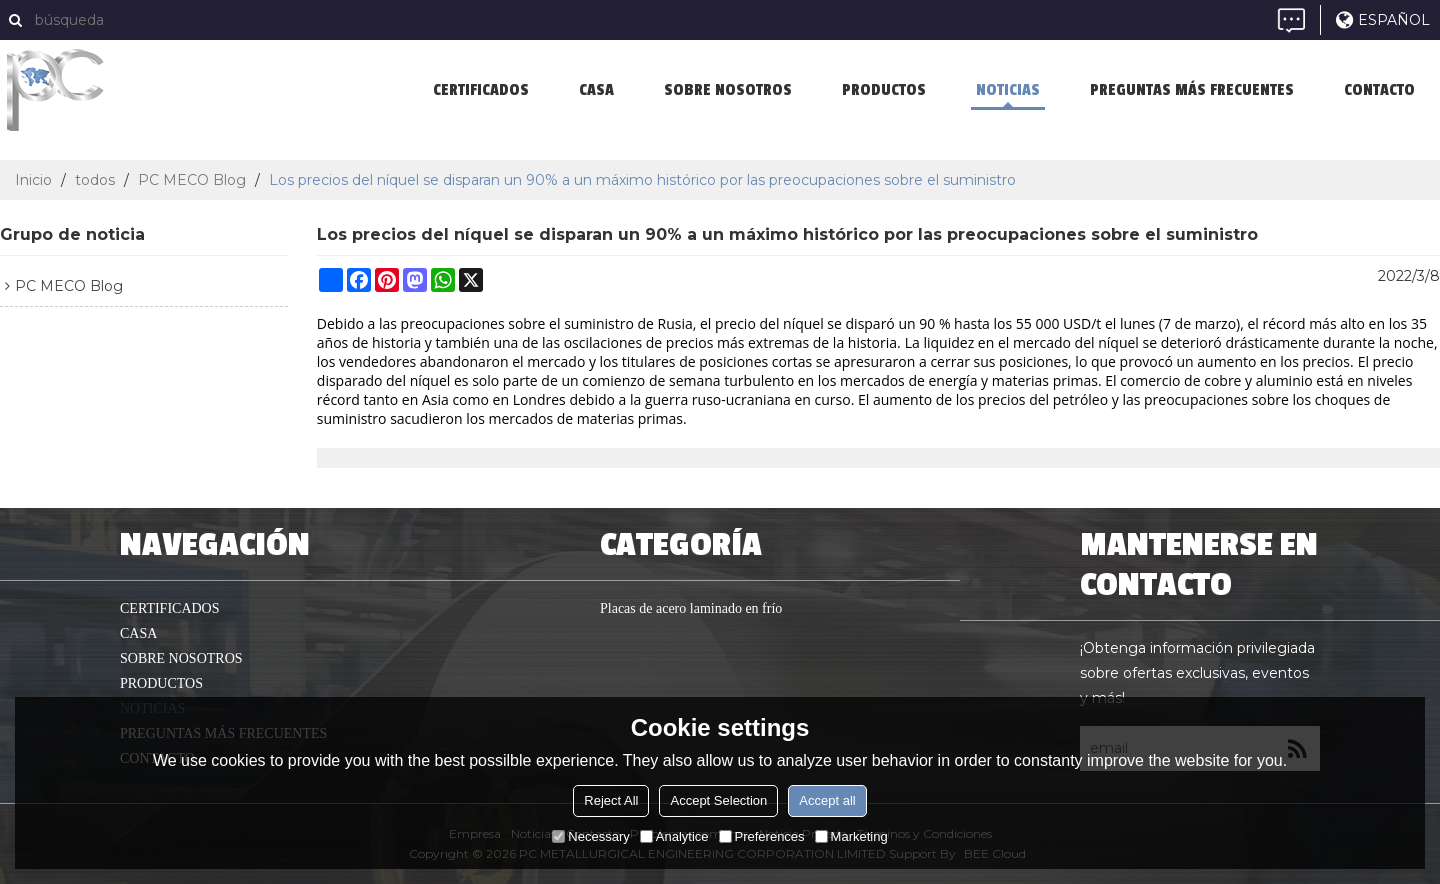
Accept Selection (718, 800)
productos (884, 90)
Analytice (674, 836)
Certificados (481, 90)
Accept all (827, 800)
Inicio (33, 180)
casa (596, 90)
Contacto (1379, 90)
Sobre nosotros (728, 90)
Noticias (1008, 90)
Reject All (611, 800)
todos (95, 180)
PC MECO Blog (192, 180)
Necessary (590, 836)
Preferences (762, 836)
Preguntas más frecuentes (1192, 90)
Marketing (851, 836)
